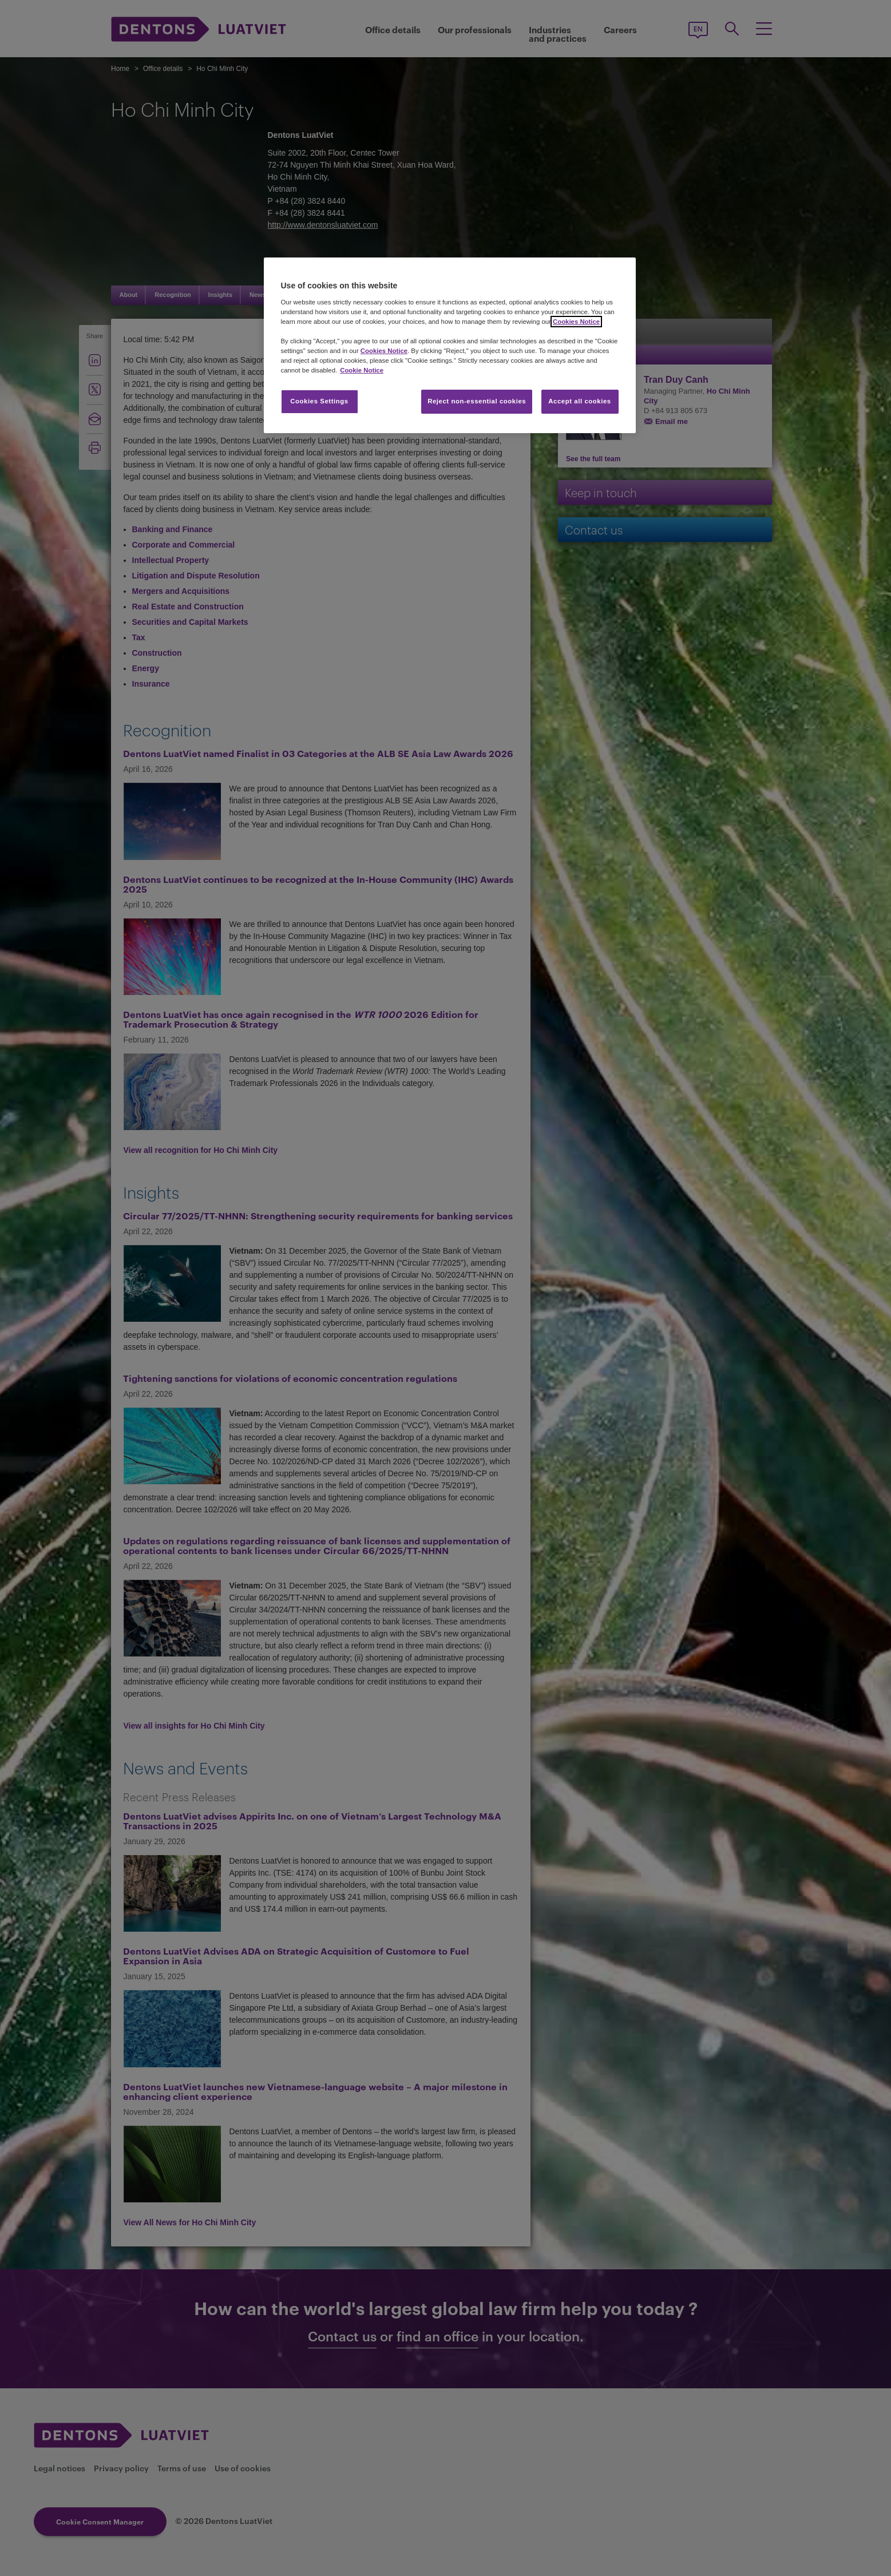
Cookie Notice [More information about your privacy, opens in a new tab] (361, 370)
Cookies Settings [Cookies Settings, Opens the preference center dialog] (319, 401)
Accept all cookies (579, 401)
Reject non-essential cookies (476, 401)
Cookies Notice (576, 321)
